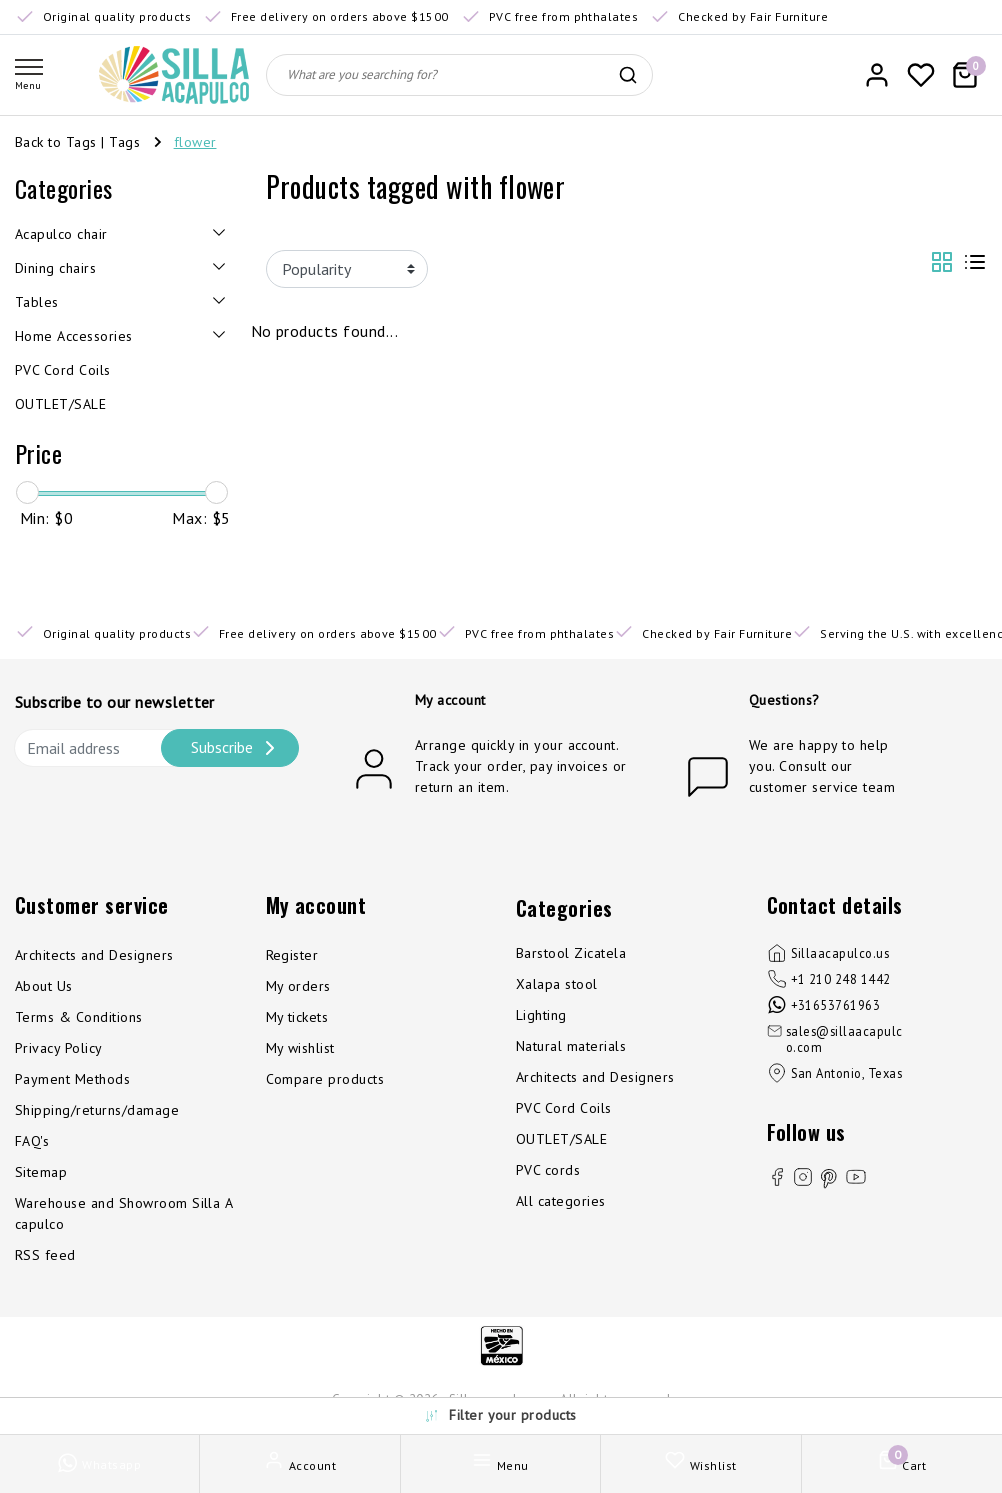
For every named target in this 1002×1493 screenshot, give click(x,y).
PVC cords (548, 1170)
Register (292, 955)
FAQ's (32, 1141)
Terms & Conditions (79, 1017)
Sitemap (41, 1172)
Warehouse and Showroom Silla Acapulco (124, 1213)
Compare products (325, 1079)
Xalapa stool (557, 984)
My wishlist (300, 1048)
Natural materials (571, 1046)
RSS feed (45, 1255)
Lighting (541, 1015)
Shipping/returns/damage (97, 1110)
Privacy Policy (59, 1048)
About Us (44, 986)
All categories (561, 1201)
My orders (298, 986)
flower (195, 142)
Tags (124, 142)
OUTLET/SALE (561, 1139)
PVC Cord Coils (564, 1108)
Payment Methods (72, 1079)
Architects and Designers (94, 955)
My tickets (297, 1017)
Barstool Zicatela (571, 953)
